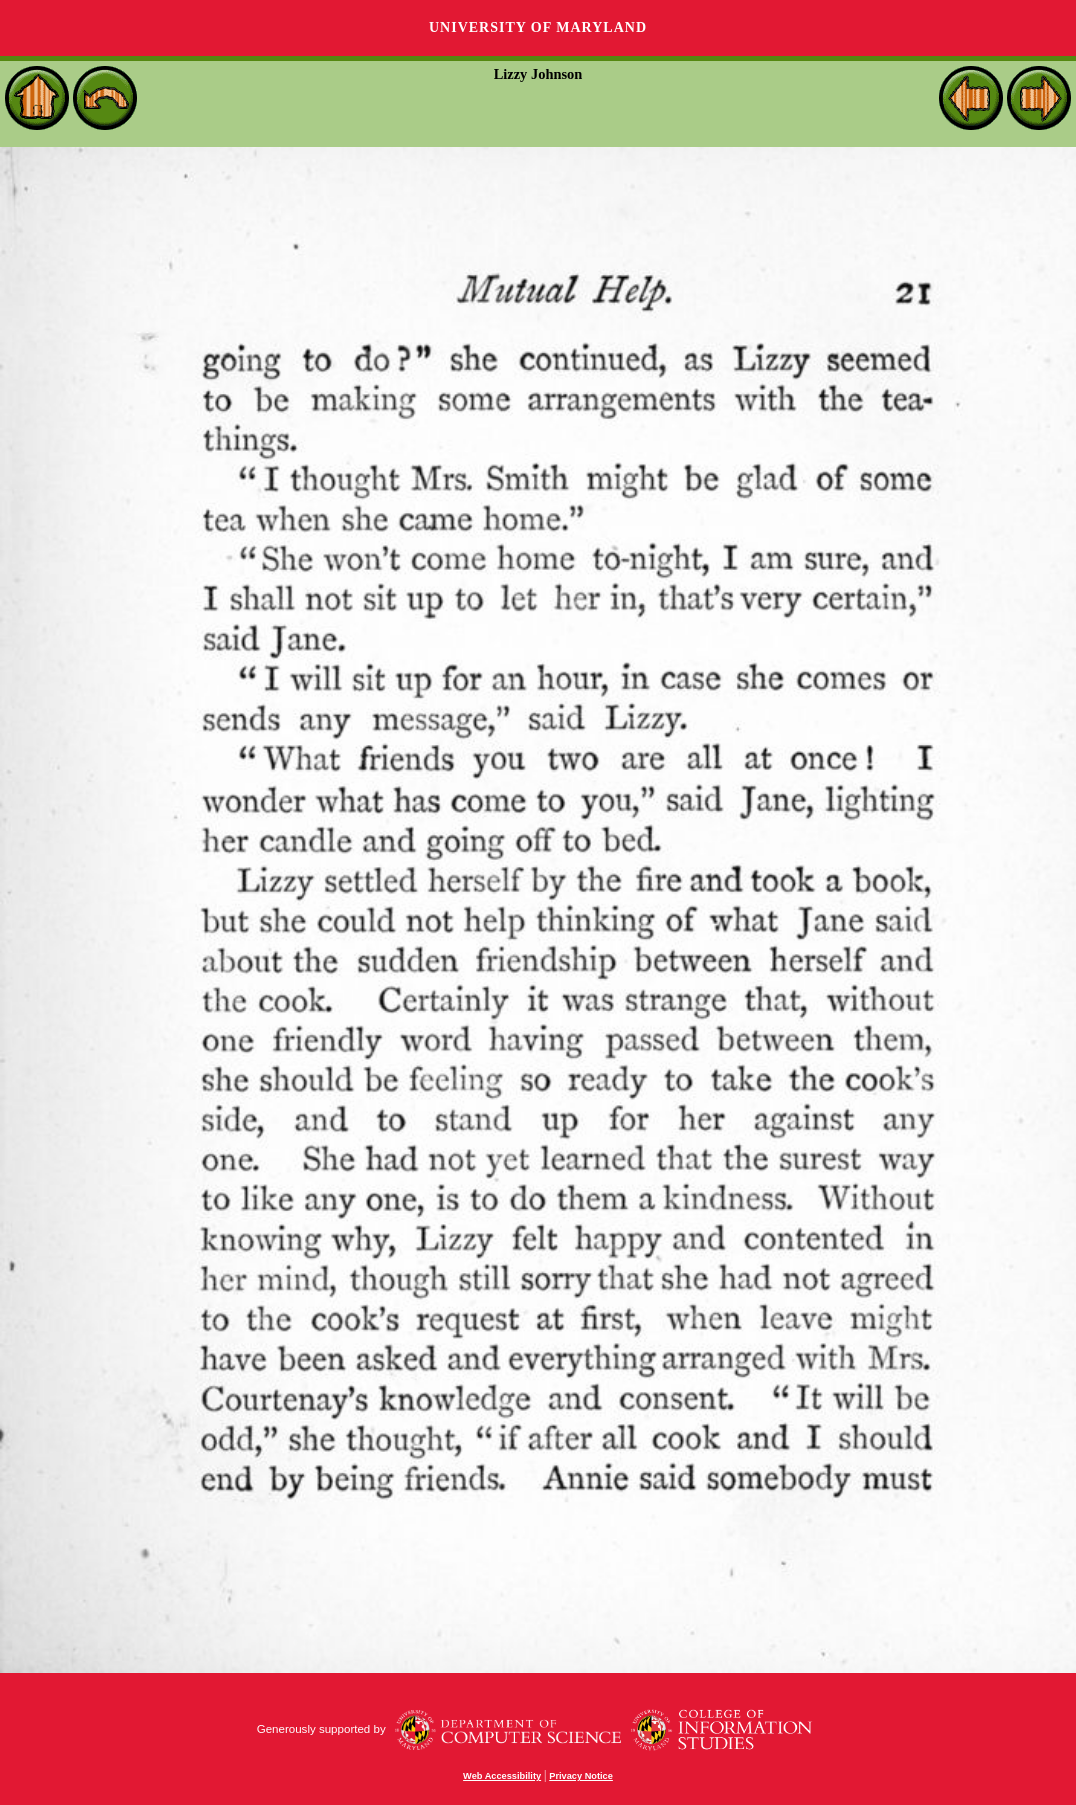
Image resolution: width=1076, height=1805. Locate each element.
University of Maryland (538, 27)
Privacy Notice (581, 1776)
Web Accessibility (502, 1776)
